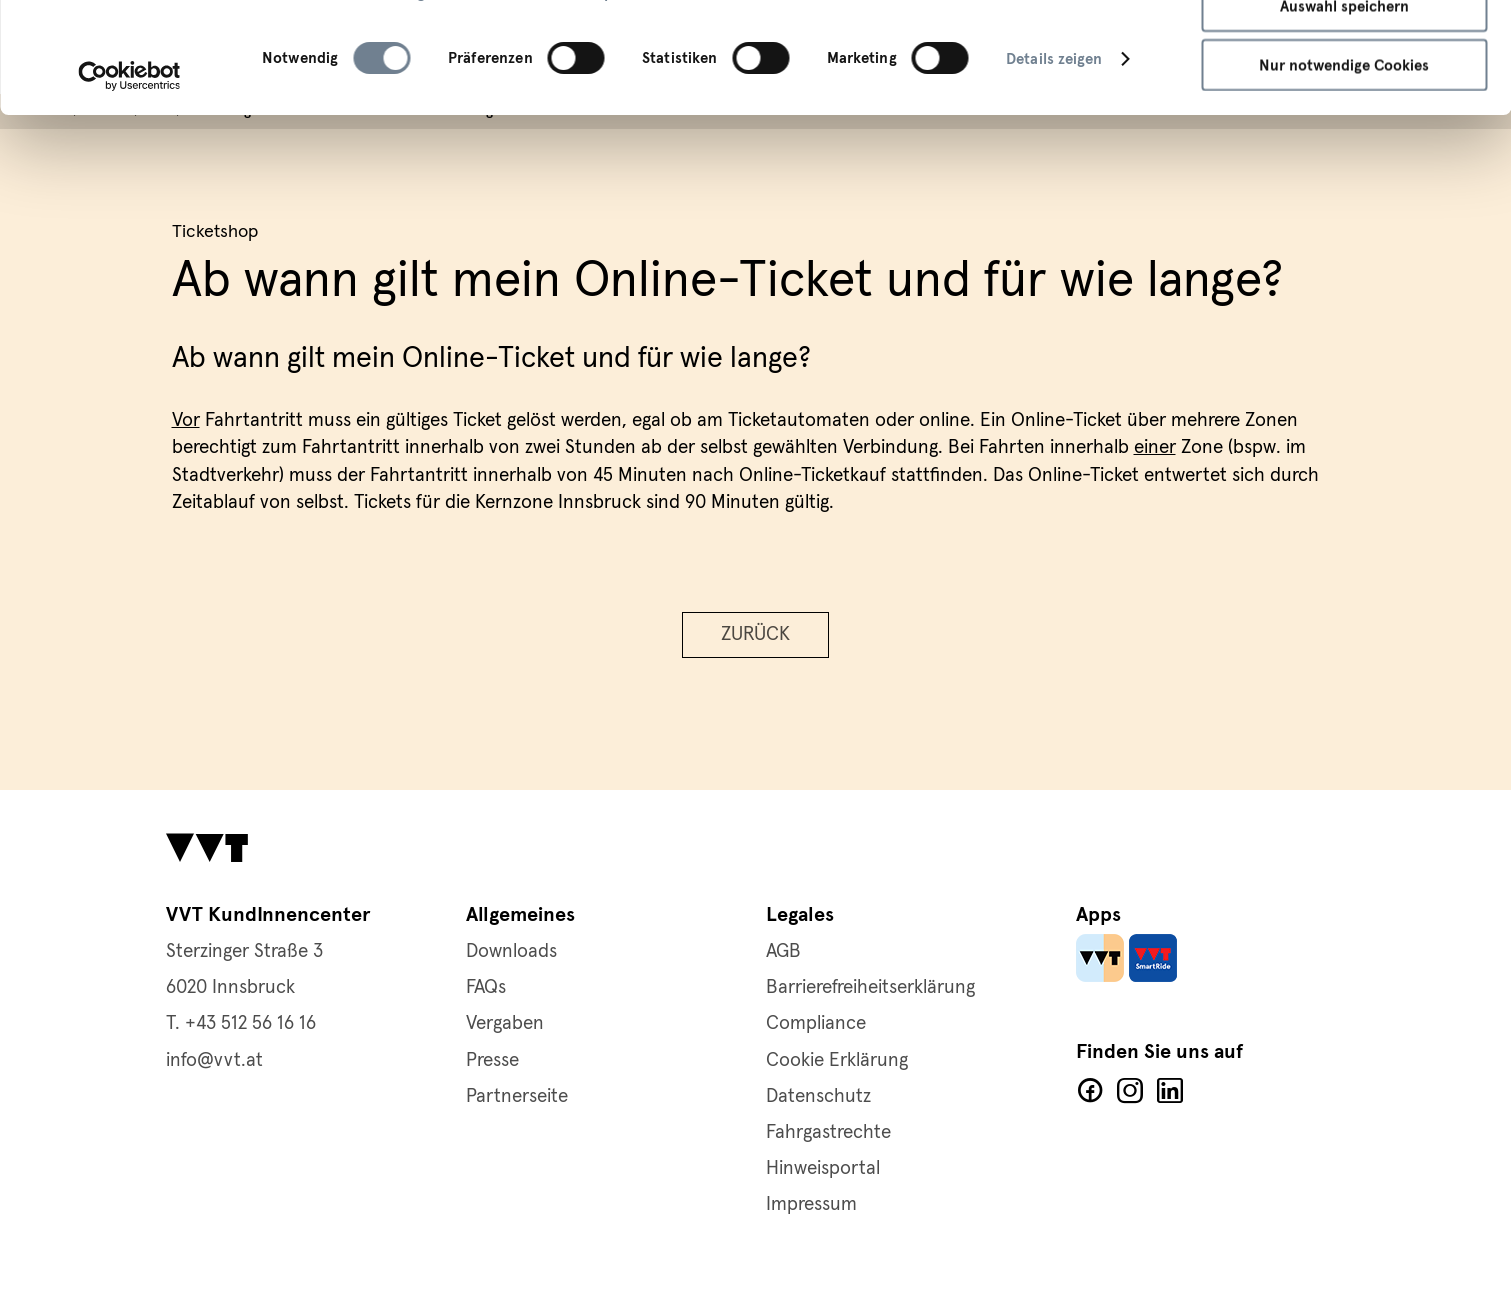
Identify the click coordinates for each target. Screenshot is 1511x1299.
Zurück (755, 634)
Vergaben (505, 1023)
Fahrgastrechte (828, 1132)
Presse (492, 1060)
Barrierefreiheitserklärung (870, 987)
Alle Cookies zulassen (1344, 50)
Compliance (816, 1023)
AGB (783, 951)
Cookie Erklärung (837, 1060)
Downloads (511, 951)
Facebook (1090, 1091)
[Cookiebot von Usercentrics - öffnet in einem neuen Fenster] (129, 180)
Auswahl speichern (1344, 110)
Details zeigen (1054, 163)
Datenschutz (818, 1096)
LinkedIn (1170, 1091)
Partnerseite (517, 1096)
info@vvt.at (214, 1060)
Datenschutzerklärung (343, 97)
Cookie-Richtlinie (505, 97)
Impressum (626, 97)
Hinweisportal (823, 1168)
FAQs (486, 987)
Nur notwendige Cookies (1344, 169)
